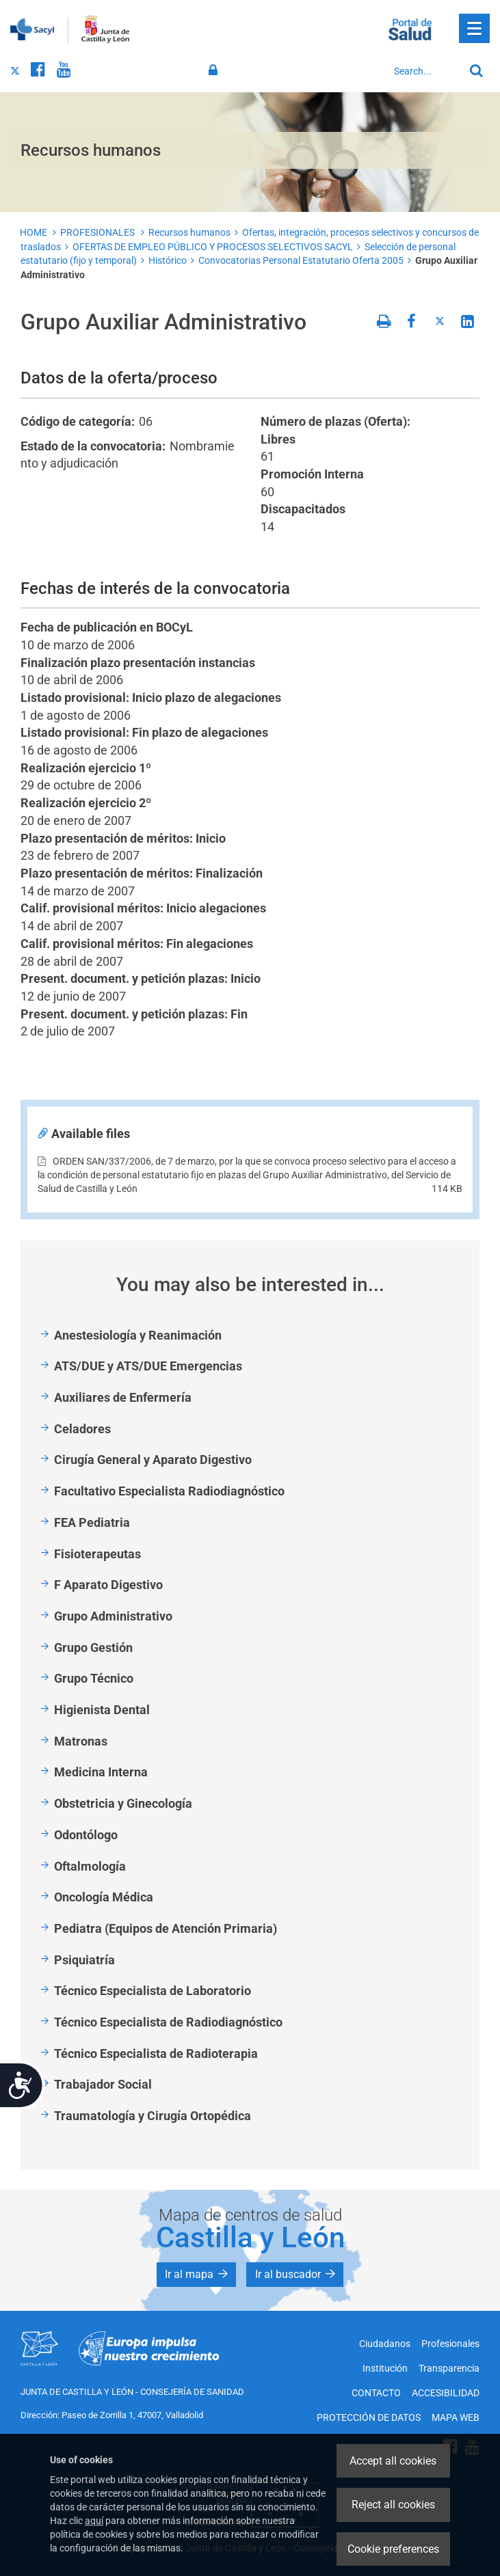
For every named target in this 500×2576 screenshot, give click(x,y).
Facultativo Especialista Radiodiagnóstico (169, 1491)
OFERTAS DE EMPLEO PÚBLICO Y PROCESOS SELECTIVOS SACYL (213, 246)
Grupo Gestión (93, 1647)
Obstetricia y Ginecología (123, 1803)
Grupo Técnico (93, 1678)
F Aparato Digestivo (108, 1584)
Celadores (82, 1429)
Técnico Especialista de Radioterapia (156, 2053)
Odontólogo (86, 1835)
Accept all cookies (393, 2460)
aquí (94, 2520)
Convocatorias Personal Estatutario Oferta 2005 (301, 260)
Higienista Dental (102, 1710)
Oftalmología (90, 1866)
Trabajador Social (103, 2084)
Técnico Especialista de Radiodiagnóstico (168, 2022)
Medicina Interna (101, 1772)
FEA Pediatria (92, 1522)
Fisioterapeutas (97, 1554)
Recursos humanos (189, 232)
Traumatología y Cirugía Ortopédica (152, 2116)
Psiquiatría (84, 1960)
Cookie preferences (393, 2549)
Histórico (167, 260)
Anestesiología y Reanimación (138, 1335)
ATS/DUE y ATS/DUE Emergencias (148, 1366)
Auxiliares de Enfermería (123, 1397)
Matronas (80, 1741)
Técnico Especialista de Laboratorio (152, 1990)
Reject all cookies (393, 2504)
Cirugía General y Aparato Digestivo (153, 1459)
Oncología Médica (103, 1897)
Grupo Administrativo (113, 1616)
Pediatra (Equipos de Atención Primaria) (165, 1928)
